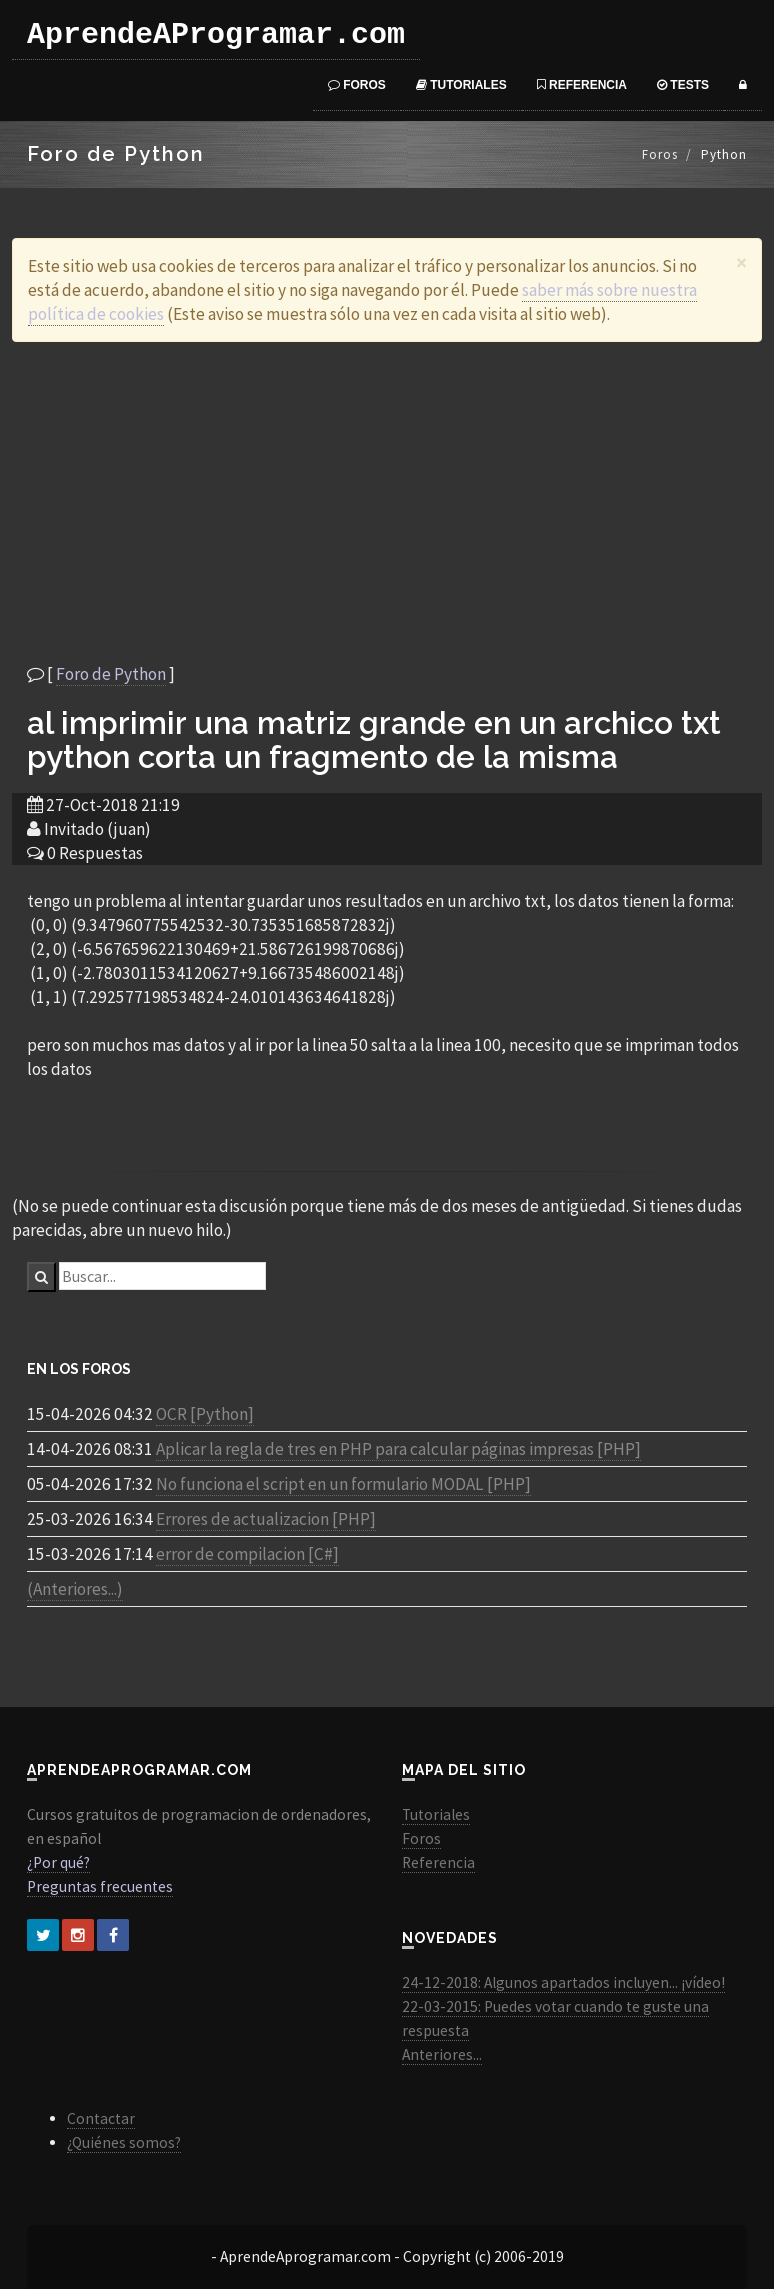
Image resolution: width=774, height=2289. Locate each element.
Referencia (582, 85)
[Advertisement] (387, 502)
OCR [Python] (205, 1414)
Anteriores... (442, 2054)
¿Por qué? (58, 1862)
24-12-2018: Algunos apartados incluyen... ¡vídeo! (563, 1982)
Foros (357, 85)
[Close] (741, 262)
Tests (683, 85)
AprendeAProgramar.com (216, 35)
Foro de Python (111, 674)
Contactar (101, 2118)
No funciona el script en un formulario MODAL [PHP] (343, 1484)
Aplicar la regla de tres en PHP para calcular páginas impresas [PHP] (398, 1449)
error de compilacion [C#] (247, 1554)
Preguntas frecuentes (100, 1886)
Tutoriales (461, 85)
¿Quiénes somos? (124, 2142)
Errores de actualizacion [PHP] (266, 1519)
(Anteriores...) (75, 1589)
